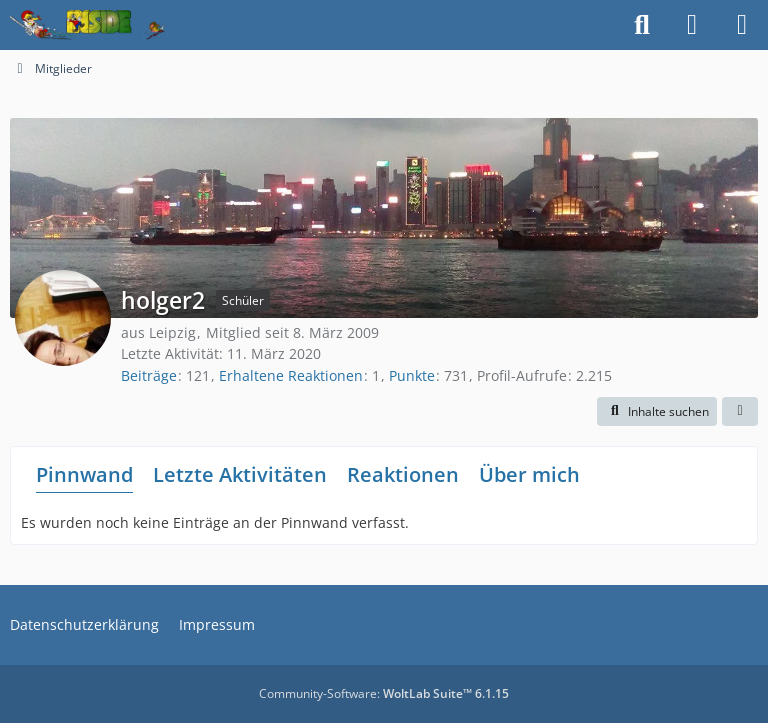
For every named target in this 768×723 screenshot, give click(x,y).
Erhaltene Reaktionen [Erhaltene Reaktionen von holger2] (291, 375)
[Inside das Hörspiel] (87, 25)
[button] (657, 412)
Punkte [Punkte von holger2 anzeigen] (412, 375)
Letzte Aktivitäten (240, 474)
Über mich (529, 474)
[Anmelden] (692, 25)
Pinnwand (84, 474)
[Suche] (642, 25)
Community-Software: (384, 693)
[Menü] (742, 25)
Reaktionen (403, 474)
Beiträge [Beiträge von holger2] (149, 375)
